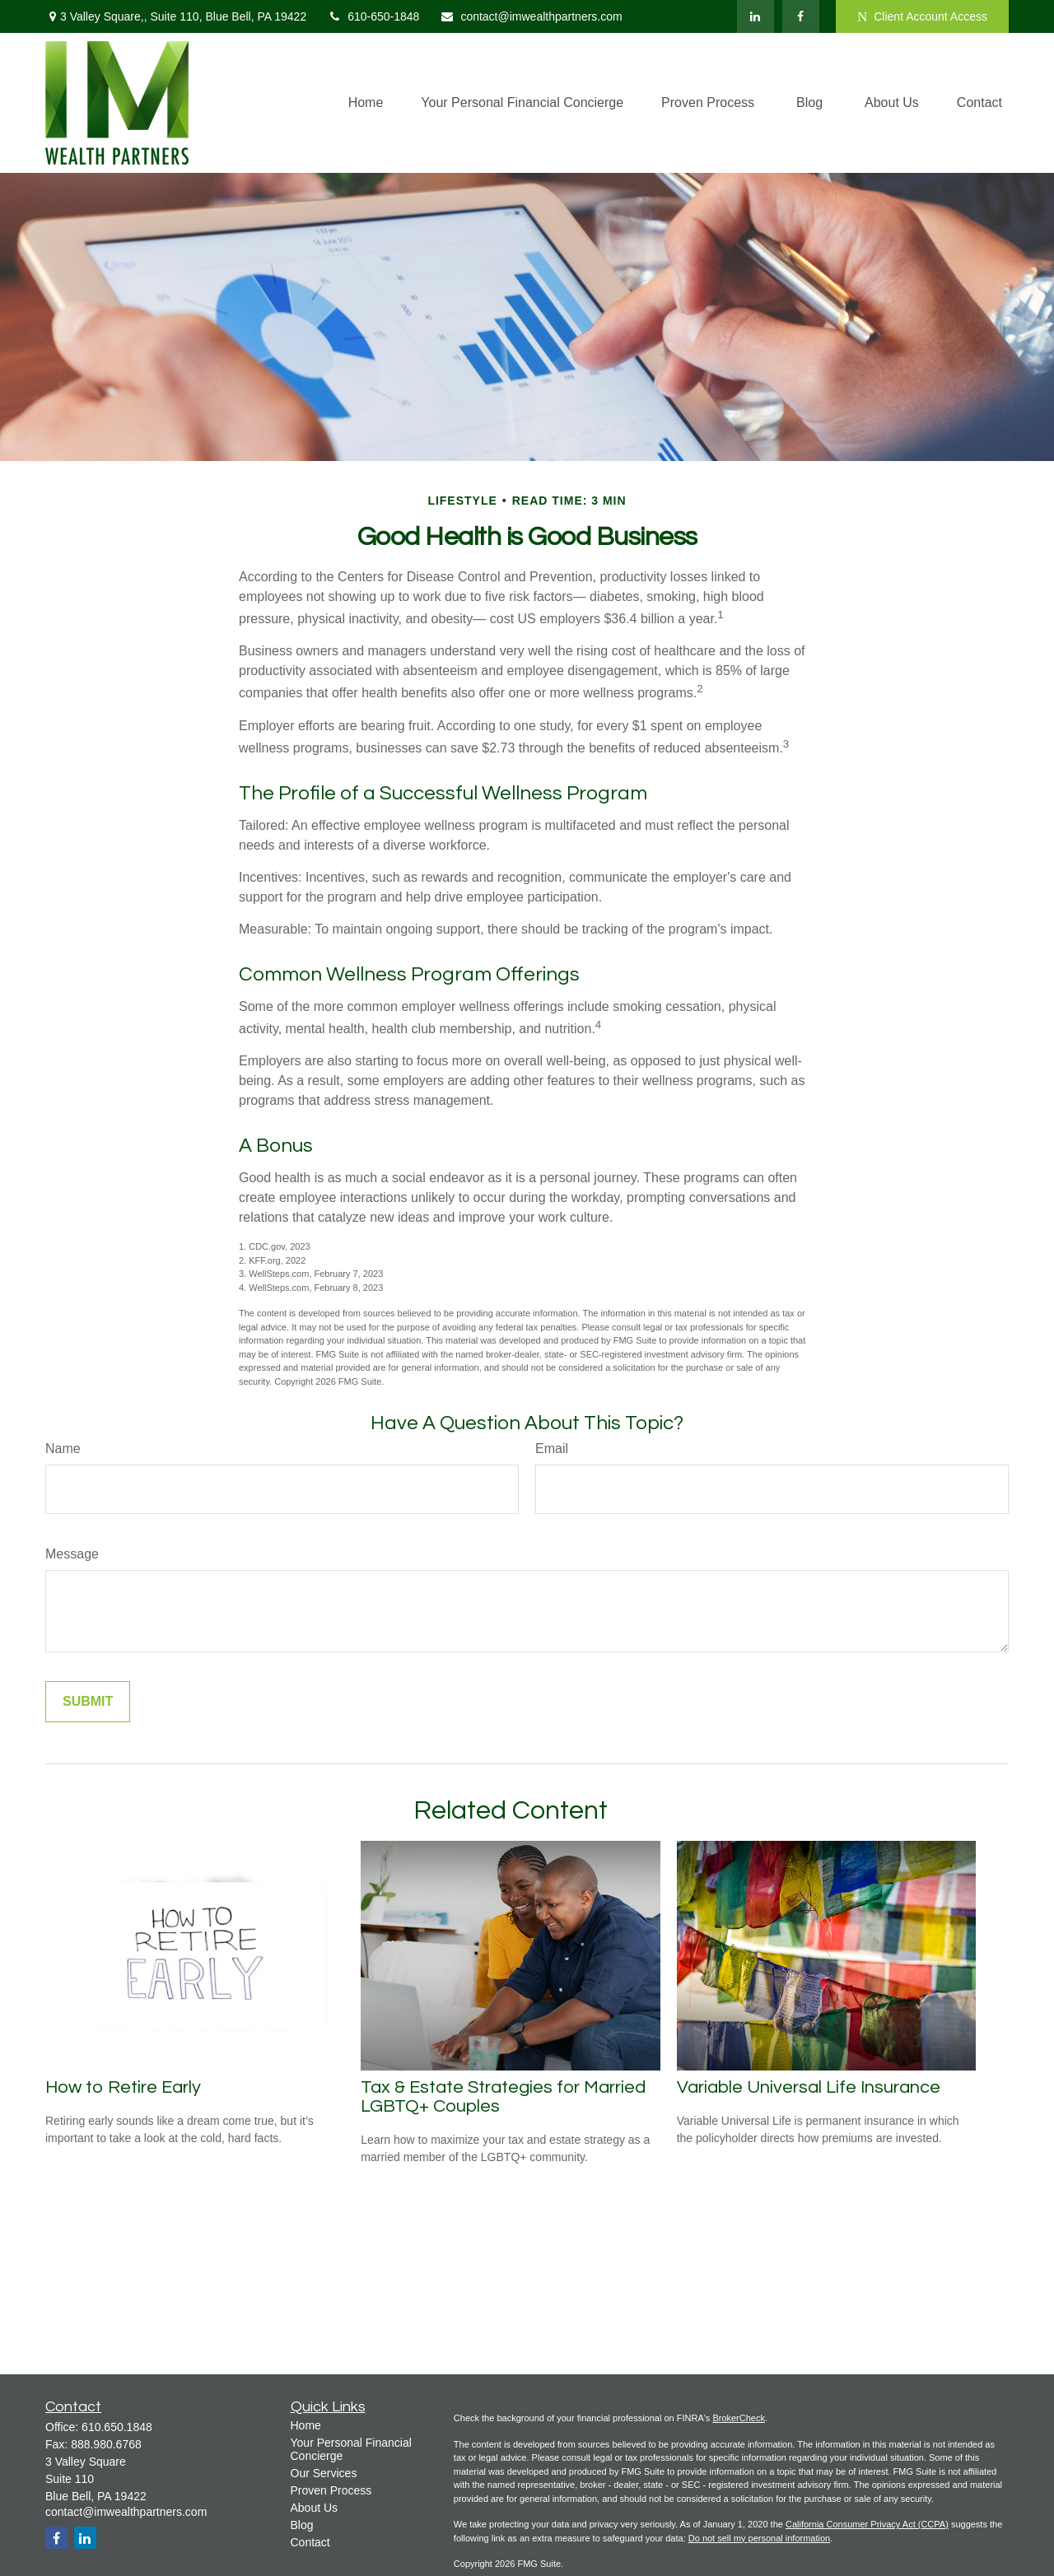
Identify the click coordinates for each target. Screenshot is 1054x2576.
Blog (302, 2525)
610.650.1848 (117, 2427)
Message (72, 1554)
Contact (310, 2542)
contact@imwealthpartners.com (531, 16)
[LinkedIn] (755, 16)
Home (306, 2425)
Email (551, 1449)
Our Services (324, 2473)
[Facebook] (800, 16)
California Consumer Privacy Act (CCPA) (867, 2524)
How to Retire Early (123, 2087)
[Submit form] (87, 1701)
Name (63, 1449)
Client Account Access (922, 17)
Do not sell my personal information (759, 2538)
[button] (366, 103)
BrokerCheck (738, 2418)
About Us (314, 2507)
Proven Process (331, 2490)
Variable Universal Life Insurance (808, 2087)
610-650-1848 (373, 16)
